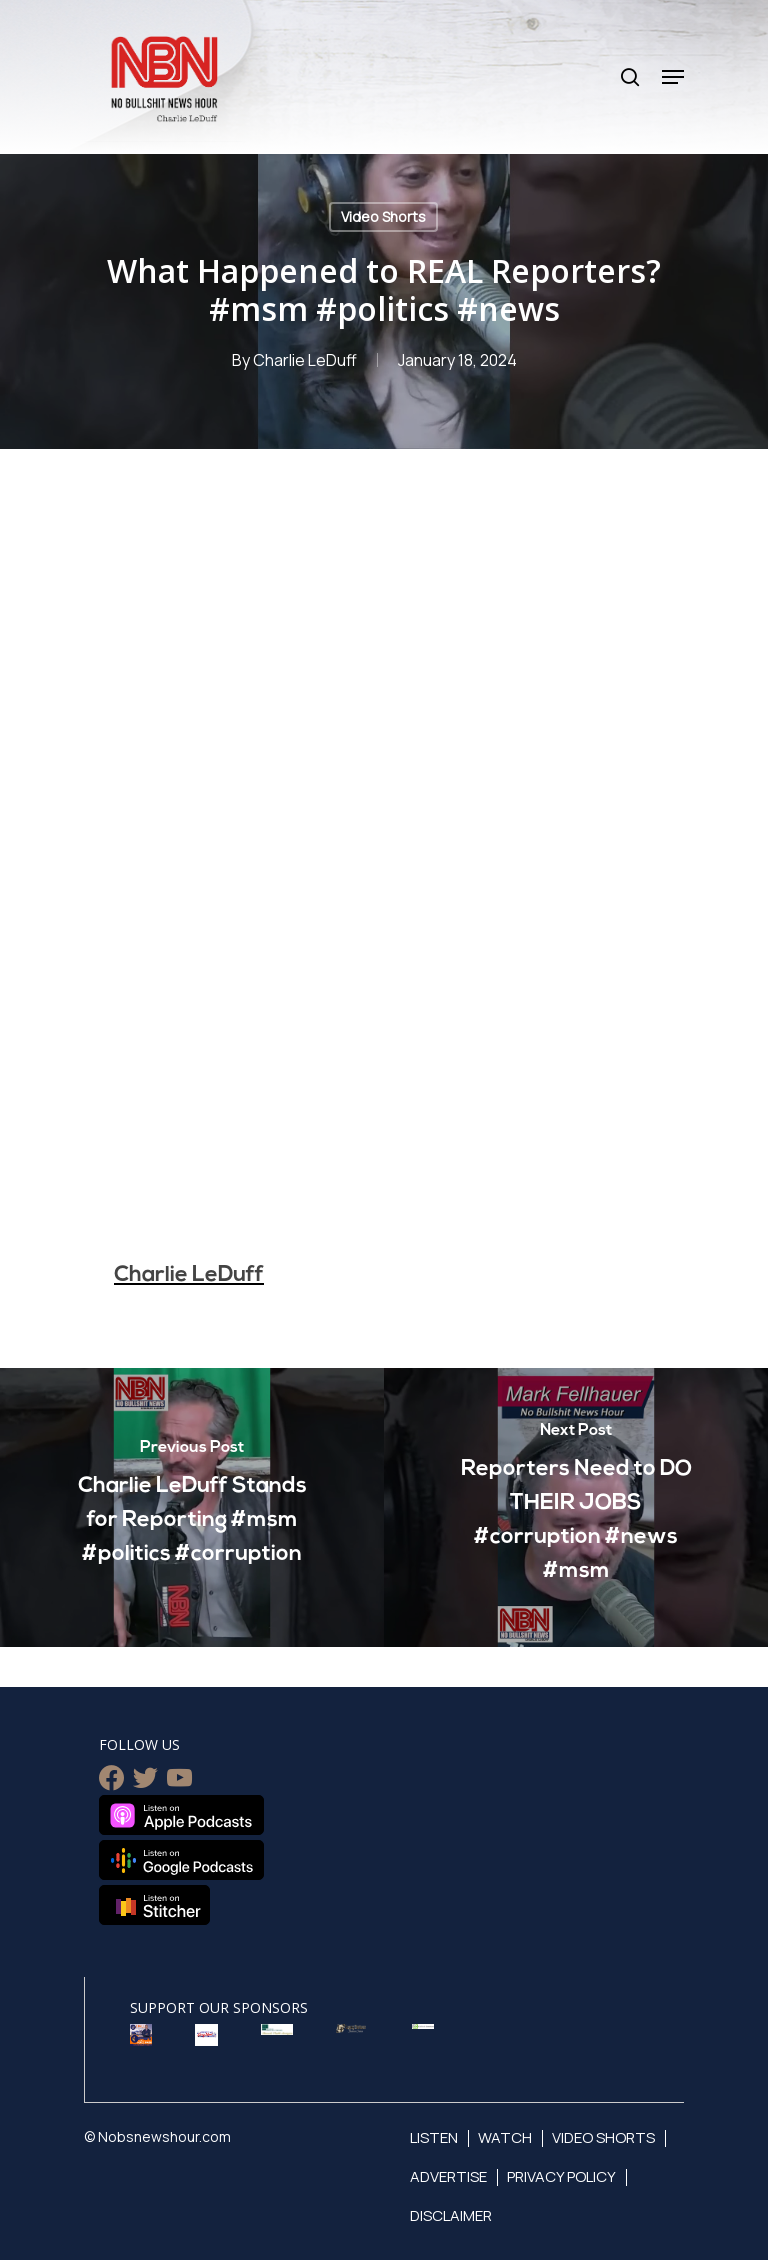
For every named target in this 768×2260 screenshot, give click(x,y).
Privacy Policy (561, 2176)
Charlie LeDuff (305, 360)
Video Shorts (383, 216)
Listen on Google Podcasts (181, 1860)
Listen (434, 2137)
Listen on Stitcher (154, 1905)
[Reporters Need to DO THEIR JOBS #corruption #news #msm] (576, 1507)
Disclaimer (451, 2215)
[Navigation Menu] (673, 77)
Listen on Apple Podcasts (181, 1815)
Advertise (448, 2176)
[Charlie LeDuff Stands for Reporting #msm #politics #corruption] (192, 1507)
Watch (505, 2137)
